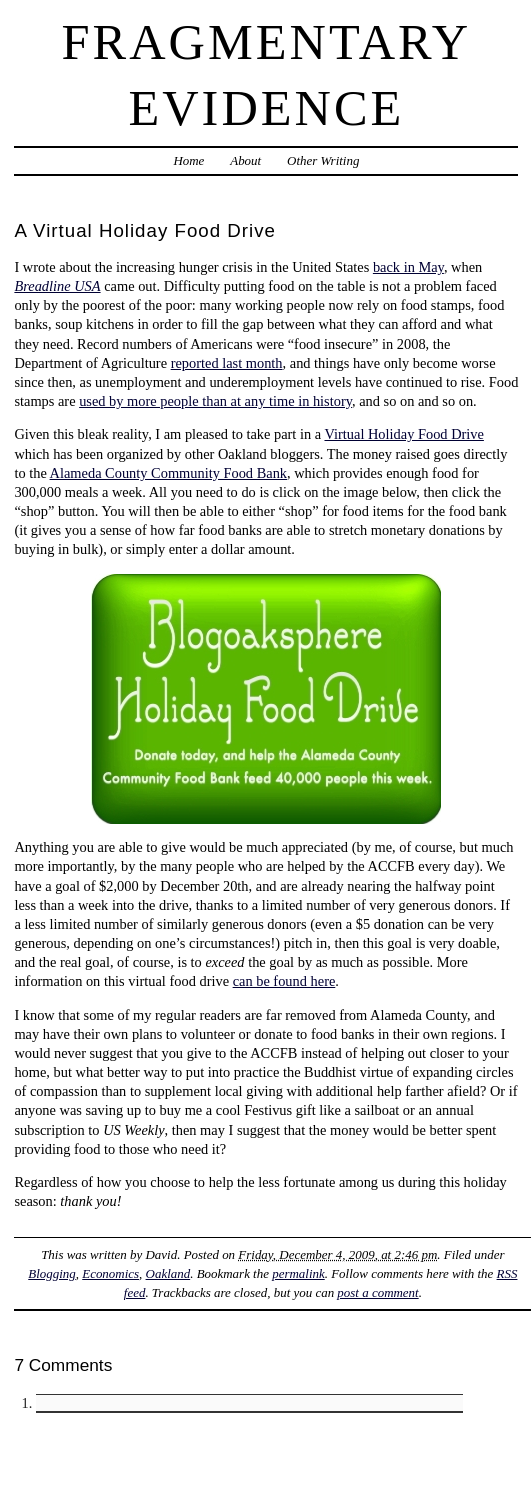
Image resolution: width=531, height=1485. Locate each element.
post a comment (377, 1292)
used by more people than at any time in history (215, 401)
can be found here (284, 981)
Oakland (168, 1273)
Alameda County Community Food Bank (168, 473)
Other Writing (323, 160)
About (245, 160)
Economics (110, 1273)
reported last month (227, 363)
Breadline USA (57, 286)
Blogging (52, 1273)
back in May (408, 267)
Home (188, 160)
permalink (298, 1273)
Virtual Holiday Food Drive (403, 434)
